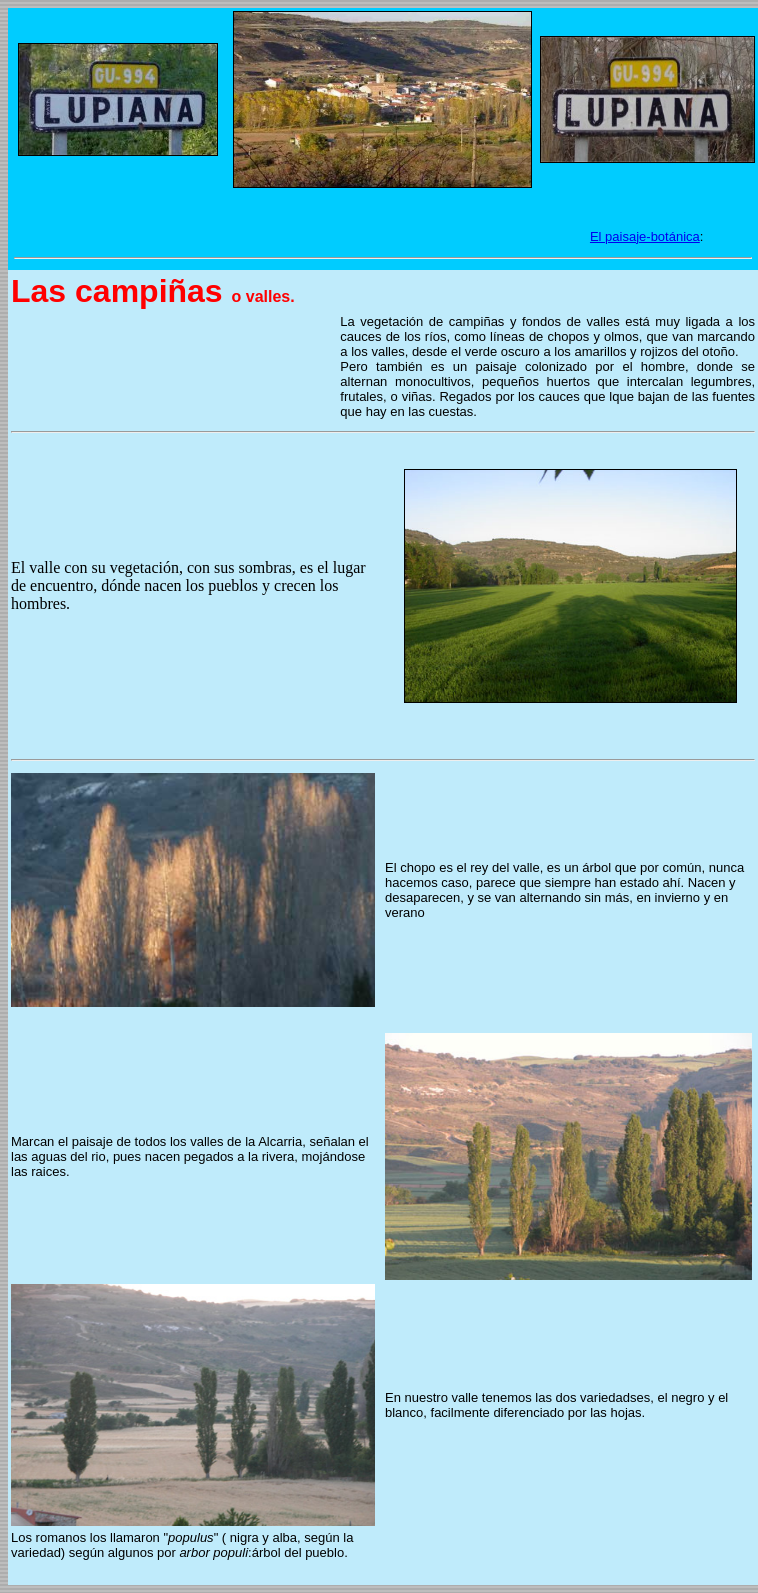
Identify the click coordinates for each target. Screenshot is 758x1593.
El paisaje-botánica (645, 236)
